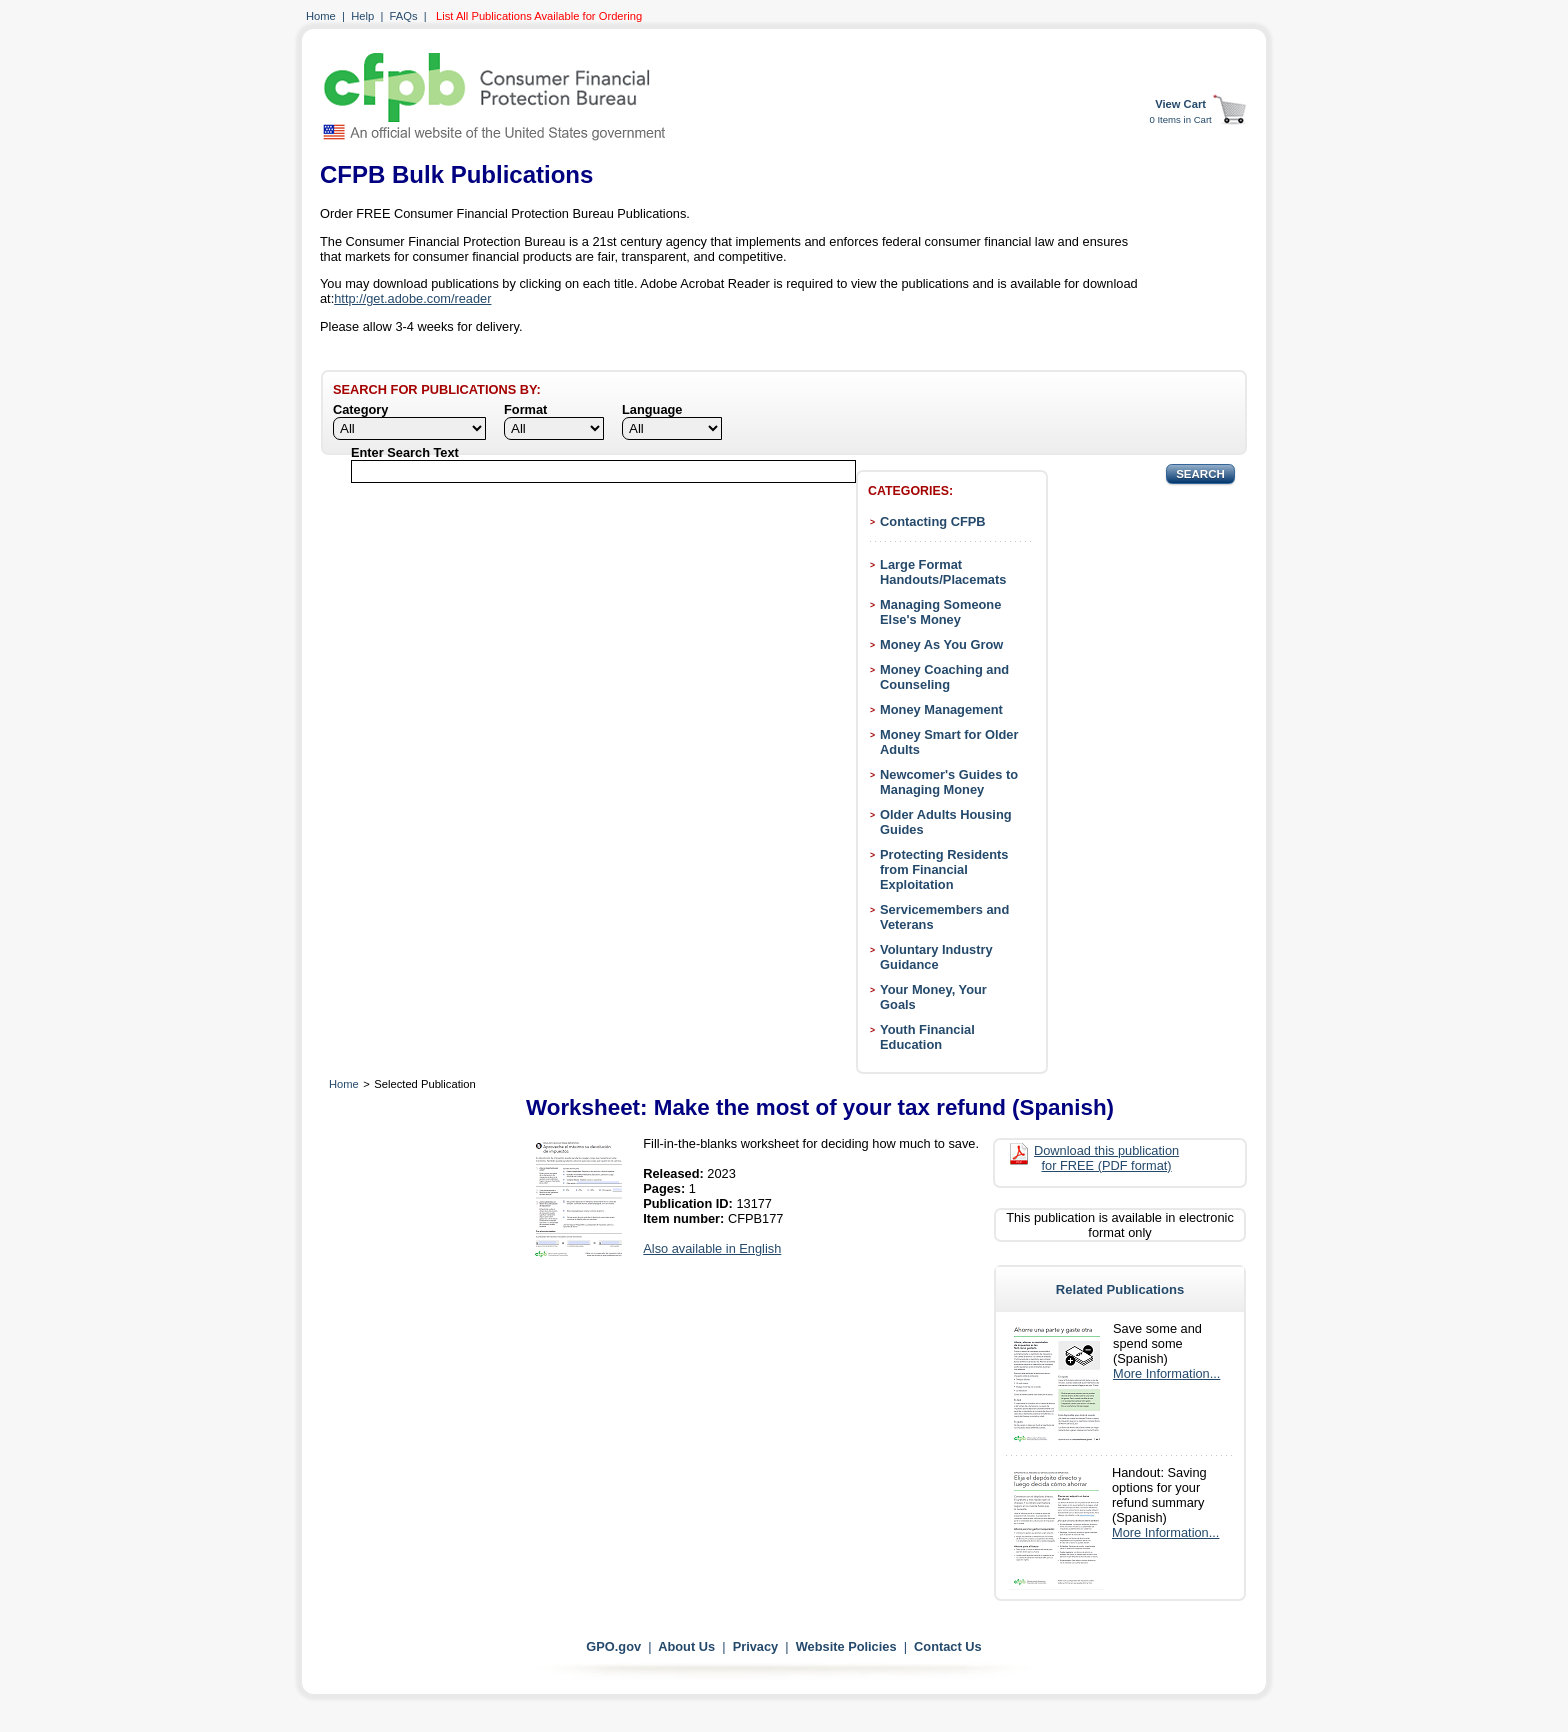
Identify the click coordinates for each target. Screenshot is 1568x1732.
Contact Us (948, 1646)
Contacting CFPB (933, 521)
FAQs (404, 16)
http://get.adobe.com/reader (412, 298)
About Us (686, 1646)
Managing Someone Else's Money (940, 612)
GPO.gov (613, 1646)
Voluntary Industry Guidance (936, 957)
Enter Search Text (405, 452)
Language (652, 409)
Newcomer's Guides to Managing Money (949, 782)
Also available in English (712, 1248)
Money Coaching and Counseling (944, 677)
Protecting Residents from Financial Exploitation (944, 869)
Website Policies (846, 1646)
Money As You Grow (941, 644)
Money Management (941, 709)
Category (360, 409)
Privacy (756, 1646)
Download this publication (1106, 1158)
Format (525, 409)
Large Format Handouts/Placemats (943, 572)
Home (321, 16)
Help (362, 16)
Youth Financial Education (927, 1037)
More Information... (1166, 1373)
